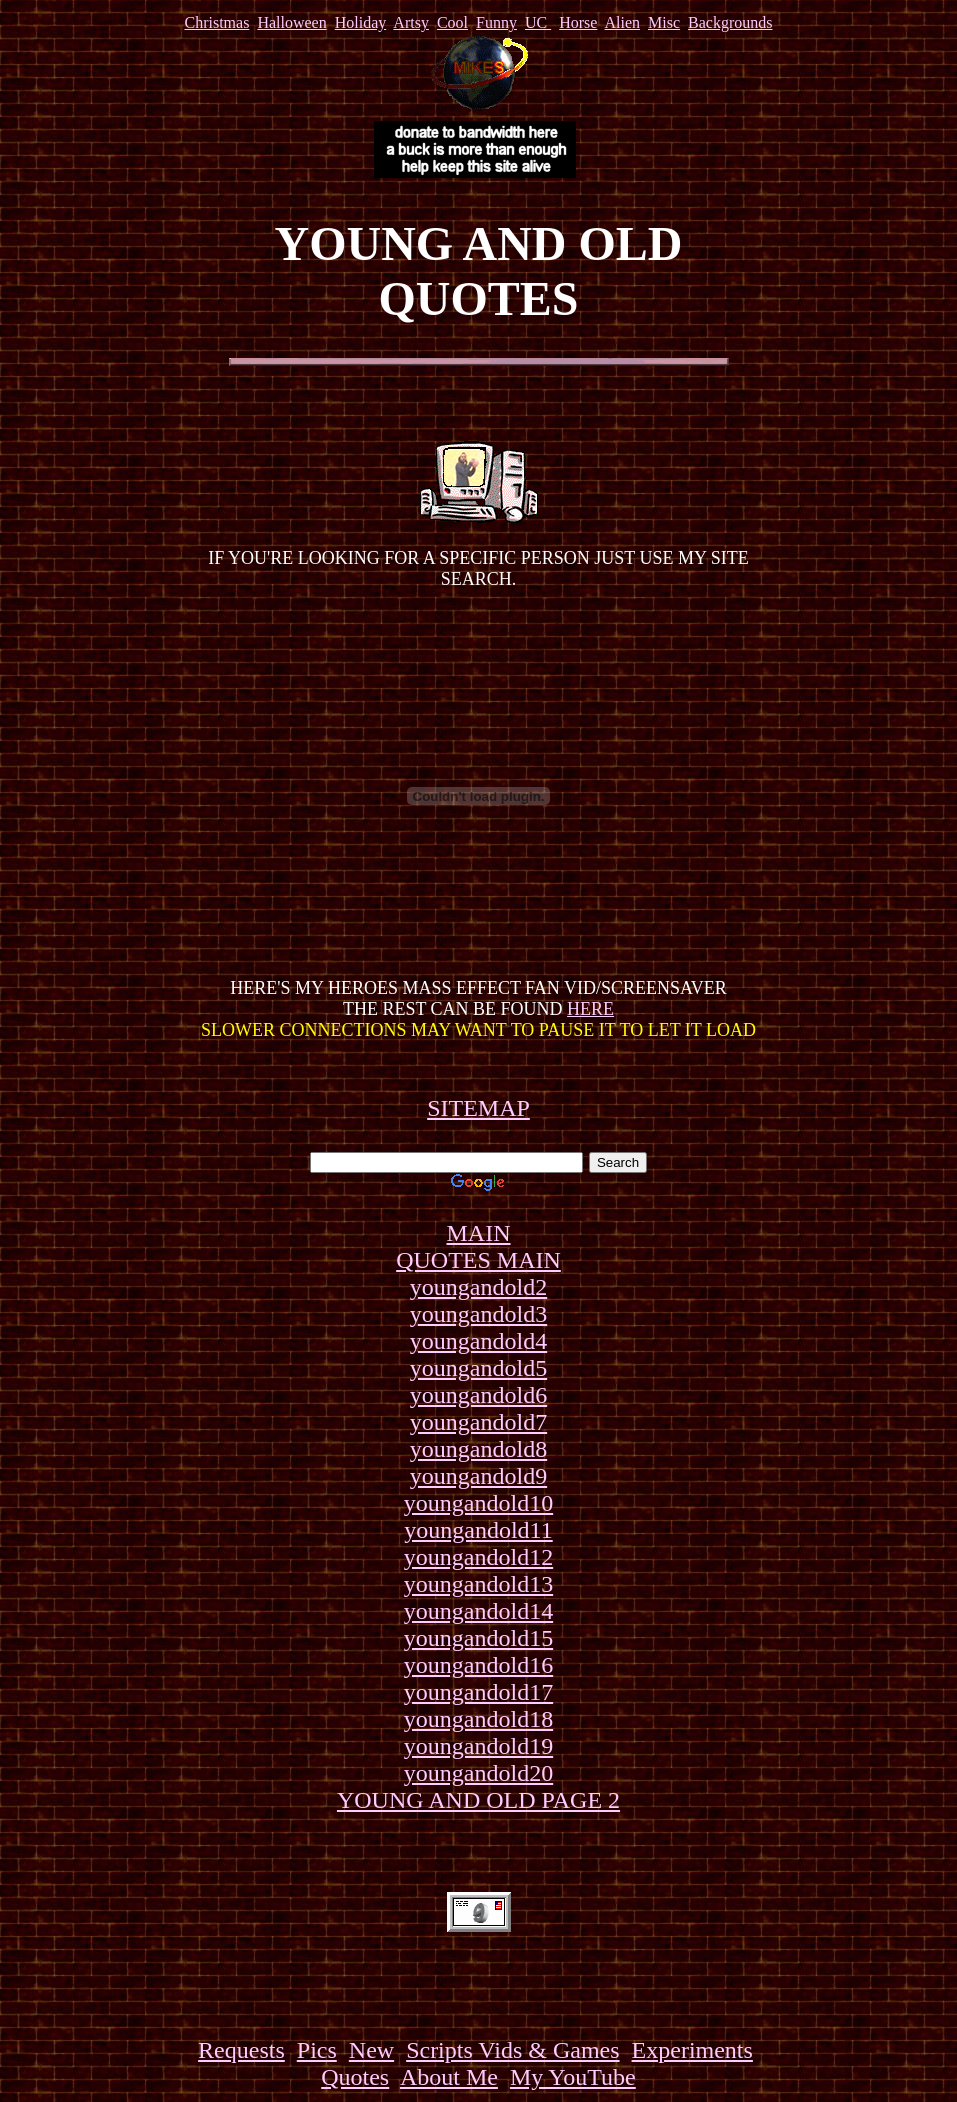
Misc (664, 22)
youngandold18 (478, 1719)
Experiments (692, 2050)
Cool (452, 22)
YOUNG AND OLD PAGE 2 (478, 1800)
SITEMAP (478, 1108)
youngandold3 (478, 1314)
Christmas (216, 22)
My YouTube (573, 2077)
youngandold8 (478, 1449)
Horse (578, 22)
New (371, 2050)
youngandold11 (478, 1530)
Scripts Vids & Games (512, 2050)
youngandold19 (478, 1746)
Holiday (361, 22)
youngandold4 (478, 1341)
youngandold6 (478, 1395)
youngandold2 (478, 1287)
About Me (449, 2077)
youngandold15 (478, 1638)
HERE (590, 1009)
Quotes (355, 2077)
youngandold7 (478, 1422)
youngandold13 (478, 1584)
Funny (496, 22)
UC (538, 22)
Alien (623, 22)
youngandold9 (478, 1476)
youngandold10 (478, 1503)
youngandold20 (478, 1773)
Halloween (291, 22)
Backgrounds (730, 22)
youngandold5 (478, 1368)
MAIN (479, 1233)
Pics (317, 2050)
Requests (241, 2050)
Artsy (411, 22)
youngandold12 (478, 1557)
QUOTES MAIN (478, 1260)
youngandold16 (478, 1665)
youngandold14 (478, 1611)
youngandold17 (478, 1692)
